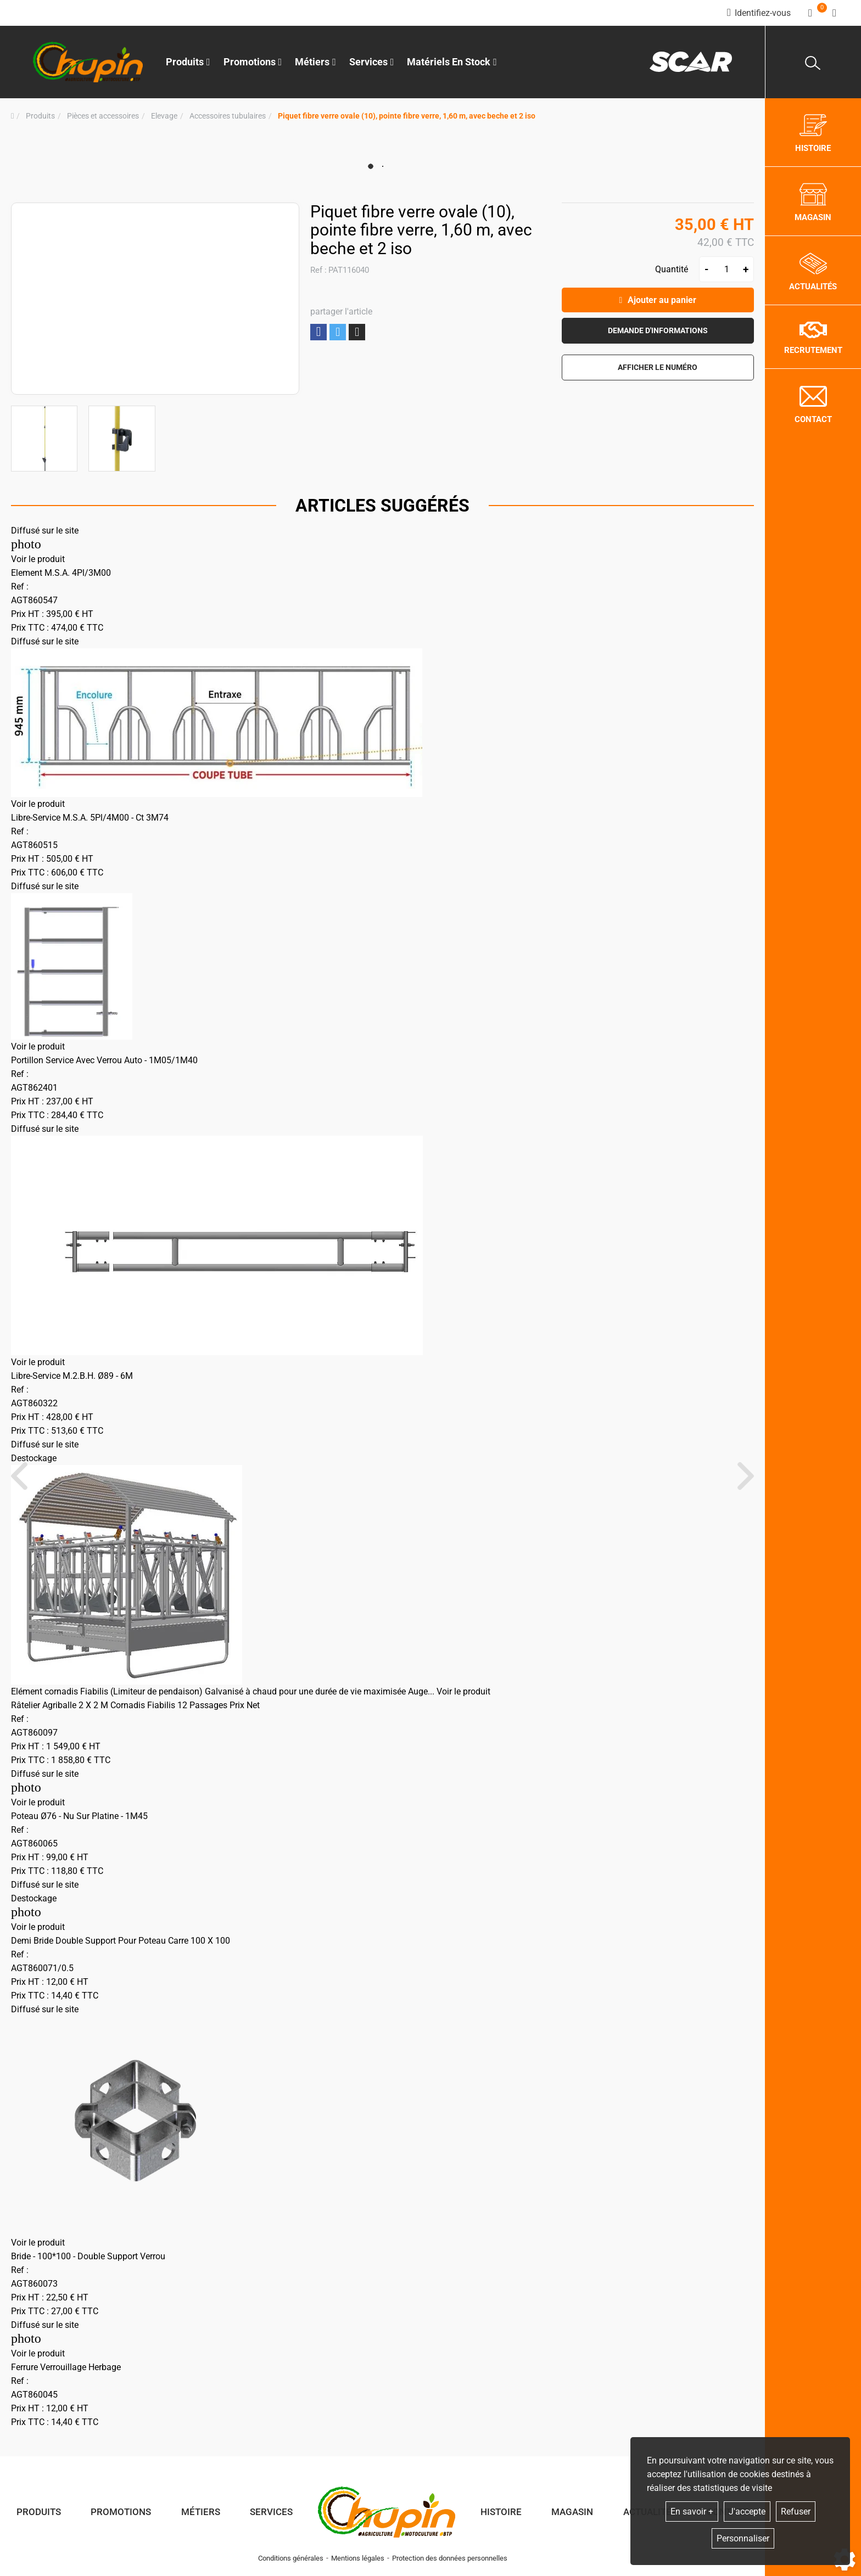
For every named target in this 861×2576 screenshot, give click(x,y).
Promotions (252, 62)
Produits (188, 62)
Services (271, 2511)
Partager (318, 332)
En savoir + (691, 2511)
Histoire (501, 2511)
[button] (406, 116)
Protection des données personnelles (449, 2558)
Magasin (572, 2511)
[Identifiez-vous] (759, 12)
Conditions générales (290, 2558)
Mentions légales (357, 2558)
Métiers (200, 2511)
